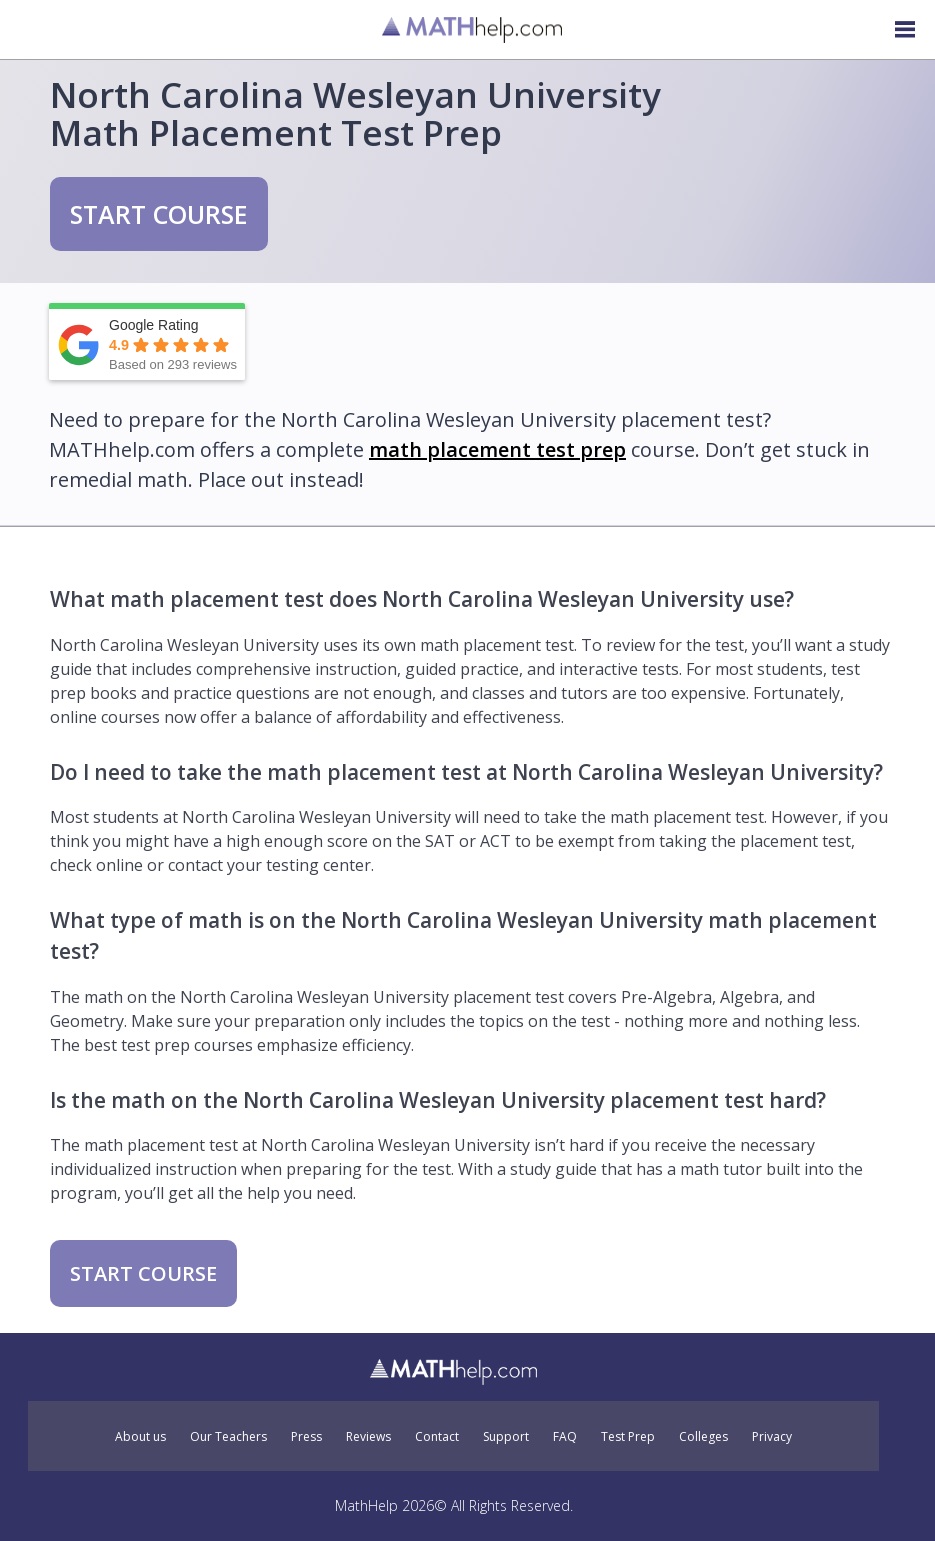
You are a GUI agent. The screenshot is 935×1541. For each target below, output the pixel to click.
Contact (437, 1437)
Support (506, 1437)
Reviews (368, 1437)
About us (140, 1437)
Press (306, 1437)
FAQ (565, 1437)
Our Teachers (228, 1437)
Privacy (772, 1437)
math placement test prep (497, 449)
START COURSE (159, 214)
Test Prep (628, 1437)
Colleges (703, 1437)
